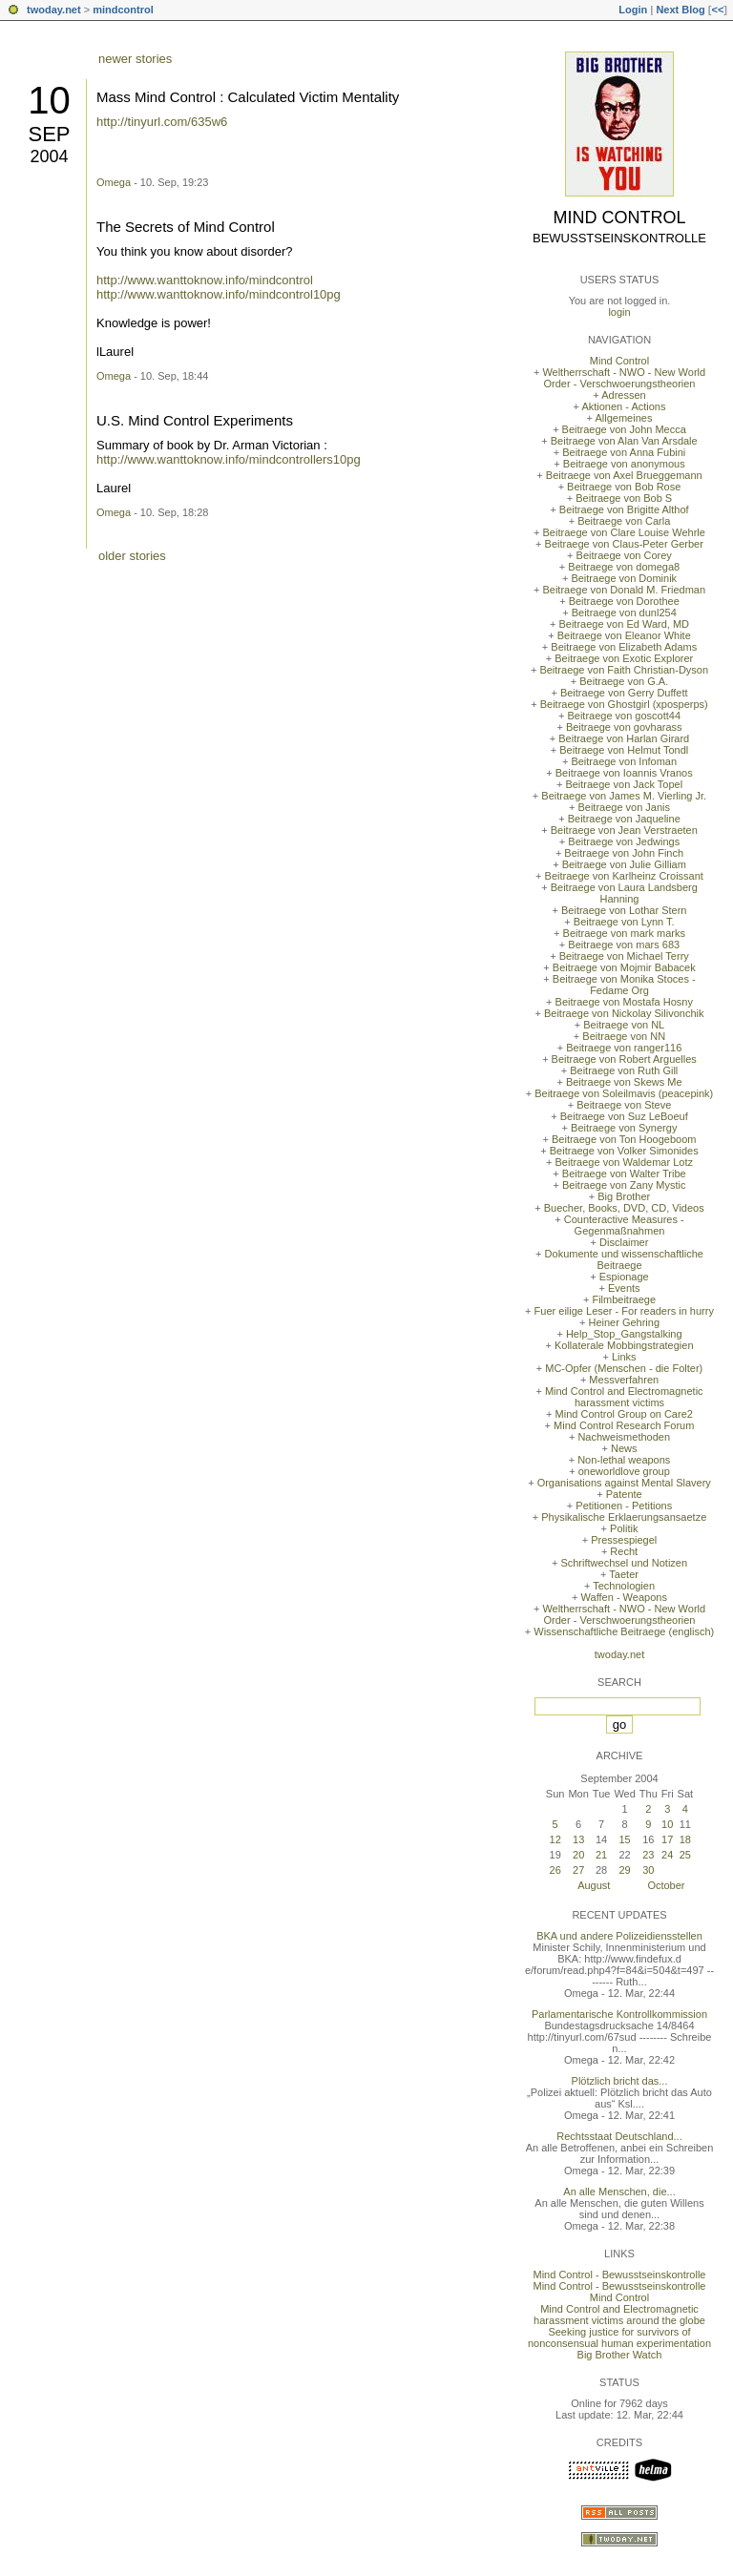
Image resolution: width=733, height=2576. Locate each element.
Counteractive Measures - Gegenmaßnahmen (624, 1225)
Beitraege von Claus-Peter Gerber (624, 544)
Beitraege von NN (623, 1036)
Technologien (624, 1585)
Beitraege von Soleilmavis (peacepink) (623, 1093)
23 (648, 1854)
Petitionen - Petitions (624, 1505)
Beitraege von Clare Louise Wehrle (624, 532)
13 (578, 1839)
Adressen (623, 395)
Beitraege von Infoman (624, 761)
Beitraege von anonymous (624, 463)
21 (601, 1854)
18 (685, 1839)
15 (624, 1839)
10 (49, 100)
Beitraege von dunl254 (624, 612)
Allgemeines (623, 418)
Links (624, 1356)
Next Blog (680, 9)
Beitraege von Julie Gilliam (624, 864)
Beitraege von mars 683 (624, 944)
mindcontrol (123, 9)
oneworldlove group (624, 1471)
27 (578, 1870)
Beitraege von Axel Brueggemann (624, 475)
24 (667, 1854)
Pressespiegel (624, 1540)
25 (685, 1854)
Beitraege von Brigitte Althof (624, 509)
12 (555, 1839)
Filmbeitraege (624, 1299)
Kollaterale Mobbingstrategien (624, 1345)
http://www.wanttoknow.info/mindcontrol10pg (218, 294)
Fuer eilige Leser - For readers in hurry (624, 1311)
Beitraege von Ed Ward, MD (623, 624)
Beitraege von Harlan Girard (623, 738)
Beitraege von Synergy (624, 1127)
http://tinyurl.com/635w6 (161, 121)
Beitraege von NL (623, 1024)
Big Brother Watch (619, 2354)
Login (632, 9)
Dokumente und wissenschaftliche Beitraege (624, 1259)
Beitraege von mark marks (624, 933)
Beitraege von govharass (624, 727)
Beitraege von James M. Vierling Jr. (623, 795)
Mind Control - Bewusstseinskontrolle (620, 2274)
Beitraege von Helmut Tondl (623, 750)
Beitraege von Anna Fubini (623, 452)
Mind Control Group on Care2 (624, 1414)
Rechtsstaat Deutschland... (618, 2136)
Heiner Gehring (624, 1322)
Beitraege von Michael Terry (624, 956)
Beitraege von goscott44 (624, 715)
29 (624, 1870)
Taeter (624, 1574)
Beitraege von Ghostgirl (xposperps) (624, 704)
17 (667, 1839)
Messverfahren (624, 1379)
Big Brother (623, 1196)
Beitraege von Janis (623, 807)
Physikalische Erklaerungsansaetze (623, 1517)
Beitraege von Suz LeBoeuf (624, 1116)
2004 (49, 156)
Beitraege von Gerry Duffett (624, 692)
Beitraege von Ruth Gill (624, 1070)
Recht (624, 1551)
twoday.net (54, 9)
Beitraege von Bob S (624, 498)
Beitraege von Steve (623, 1105)
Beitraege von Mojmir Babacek (624, 967)
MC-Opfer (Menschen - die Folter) (623, 1368)
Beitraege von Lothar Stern (623, 910)
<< (717, 9)
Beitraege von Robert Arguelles (624, 1059)
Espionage (624, 1276)
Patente (624, 1494)
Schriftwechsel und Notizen (623, 1562)
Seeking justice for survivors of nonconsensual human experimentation (619, 2337)
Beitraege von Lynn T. (624, 921)
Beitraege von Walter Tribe (624, 1173)
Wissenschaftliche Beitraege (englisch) (624, 1631)
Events (624, 1288)
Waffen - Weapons (624, 1597)
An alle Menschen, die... (619, 2191)
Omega (113, 182)
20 (578, 1854)
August (593, 1885)
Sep (49, 134)
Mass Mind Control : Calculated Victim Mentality (247, 97)
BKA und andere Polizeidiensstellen (619, 1936)
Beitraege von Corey (624, 555)
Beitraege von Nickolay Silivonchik (624, 1013)
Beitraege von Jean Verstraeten (624, 830)
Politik (624, 1528)
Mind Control (620, 217)
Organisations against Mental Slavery (624, 1482)
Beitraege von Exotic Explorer (624, 658)
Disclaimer (623, 1242)
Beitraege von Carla (623, 521)
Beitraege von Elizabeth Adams (624, 647)
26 (555, 1870)
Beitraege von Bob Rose (624, 486)
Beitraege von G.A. (623, 681)
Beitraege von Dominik (624, 578)
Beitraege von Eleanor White (624, 635)
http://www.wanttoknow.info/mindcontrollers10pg (228, 459)
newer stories (135, 59)
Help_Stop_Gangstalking (624, 1334)
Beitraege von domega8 (624, 566)
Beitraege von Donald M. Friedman (623, 589)
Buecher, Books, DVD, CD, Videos (624, 1208)
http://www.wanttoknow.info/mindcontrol (204, 280)
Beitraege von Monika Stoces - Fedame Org (624, 984)
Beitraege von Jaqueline (624, 818)
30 (648, 1870)
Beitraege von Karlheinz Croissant (624, 876)
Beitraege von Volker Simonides (624, 1150)
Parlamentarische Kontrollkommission (619, 2014)
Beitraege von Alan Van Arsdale (624, 441)
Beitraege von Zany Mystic (624, 1185)
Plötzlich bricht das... (620, 2081)
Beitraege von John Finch (623, 853)
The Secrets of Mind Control (185, 226)
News (624, 1448)
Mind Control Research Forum (624, 1425)
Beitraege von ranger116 (623, 1047)
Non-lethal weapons (623, 1459)
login (619, 312)
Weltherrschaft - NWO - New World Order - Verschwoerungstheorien (623, 377)
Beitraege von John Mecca (624, 429)
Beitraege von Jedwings (624, 841)
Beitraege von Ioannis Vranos (624, 773)
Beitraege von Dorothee (624, 601)
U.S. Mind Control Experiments (194, 420)
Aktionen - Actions (623, 406)
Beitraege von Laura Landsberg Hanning (624, 893)
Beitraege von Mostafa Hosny (624, 1002)
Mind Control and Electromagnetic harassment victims (624, 1396)
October (665, 1885)
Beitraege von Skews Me (624, 1082)
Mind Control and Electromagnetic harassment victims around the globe (619, 2314)
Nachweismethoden (623, 1437)
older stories (132, 556)
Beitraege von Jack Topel (623, 784)
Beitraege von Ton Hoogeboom (624, 1139)
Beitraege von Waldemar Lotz (624, 1162)
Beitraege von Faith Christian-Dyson (623, 669)
